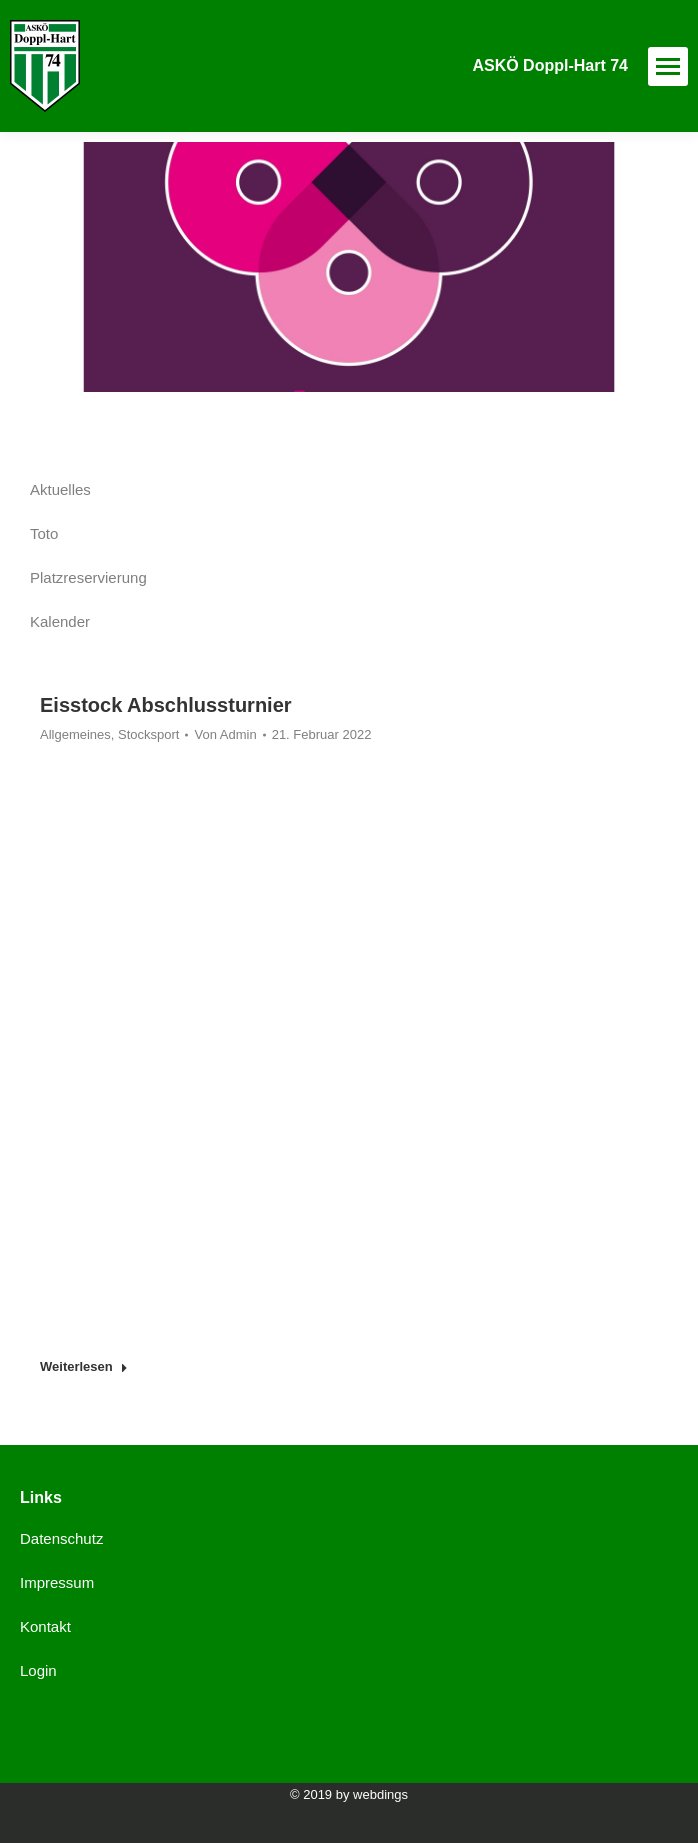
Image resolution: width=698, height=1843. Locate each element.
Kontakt (45, 1626)
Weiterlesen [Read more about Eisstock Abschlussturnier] (84, 1366)
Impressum (57, 1582)
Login (38, 1670)
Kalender (60, 621)
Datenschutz (61, 1538)
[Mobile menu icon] (668, 66)
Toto (44, 533)
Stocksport (148, 734)
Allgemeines (75, 734)
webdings (380, 1794)
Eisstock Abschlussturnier (166, 705)
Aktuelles (60, 489)
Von (225, 734)
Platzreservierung (88, 577)
